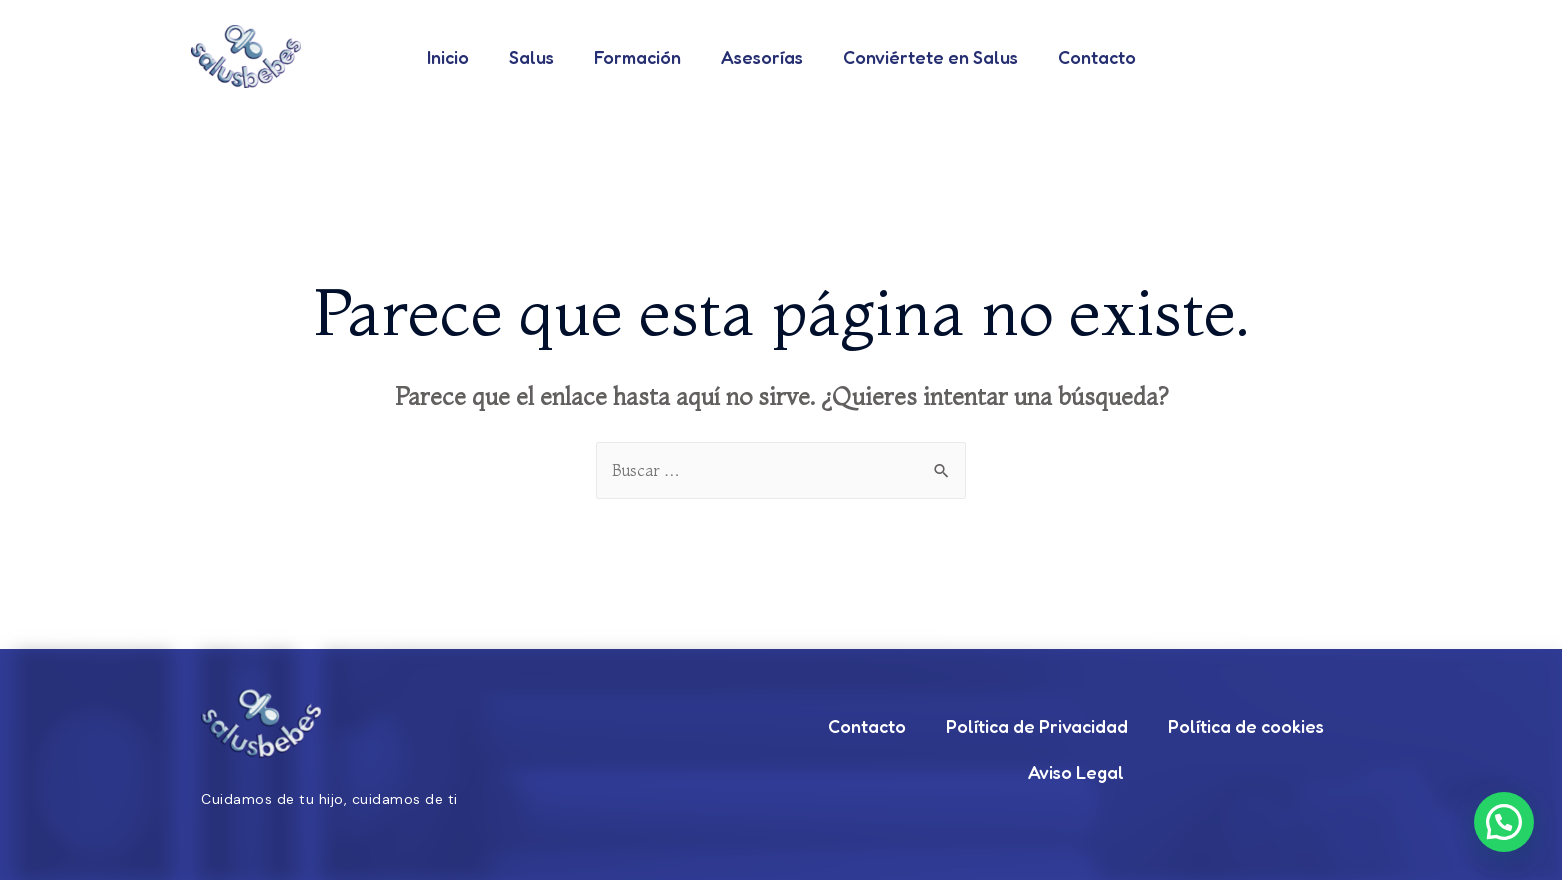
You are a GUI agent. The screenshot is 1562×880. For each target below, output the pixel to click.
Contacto (1097, 57)
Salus (531, 57)
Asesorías (762, 57)
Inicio (448, 57)
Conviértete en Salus (930, 57)
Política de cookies (1246, 727)
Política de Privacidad (1037, 727)
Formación (637, 57)
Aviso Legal (1076, 773)
